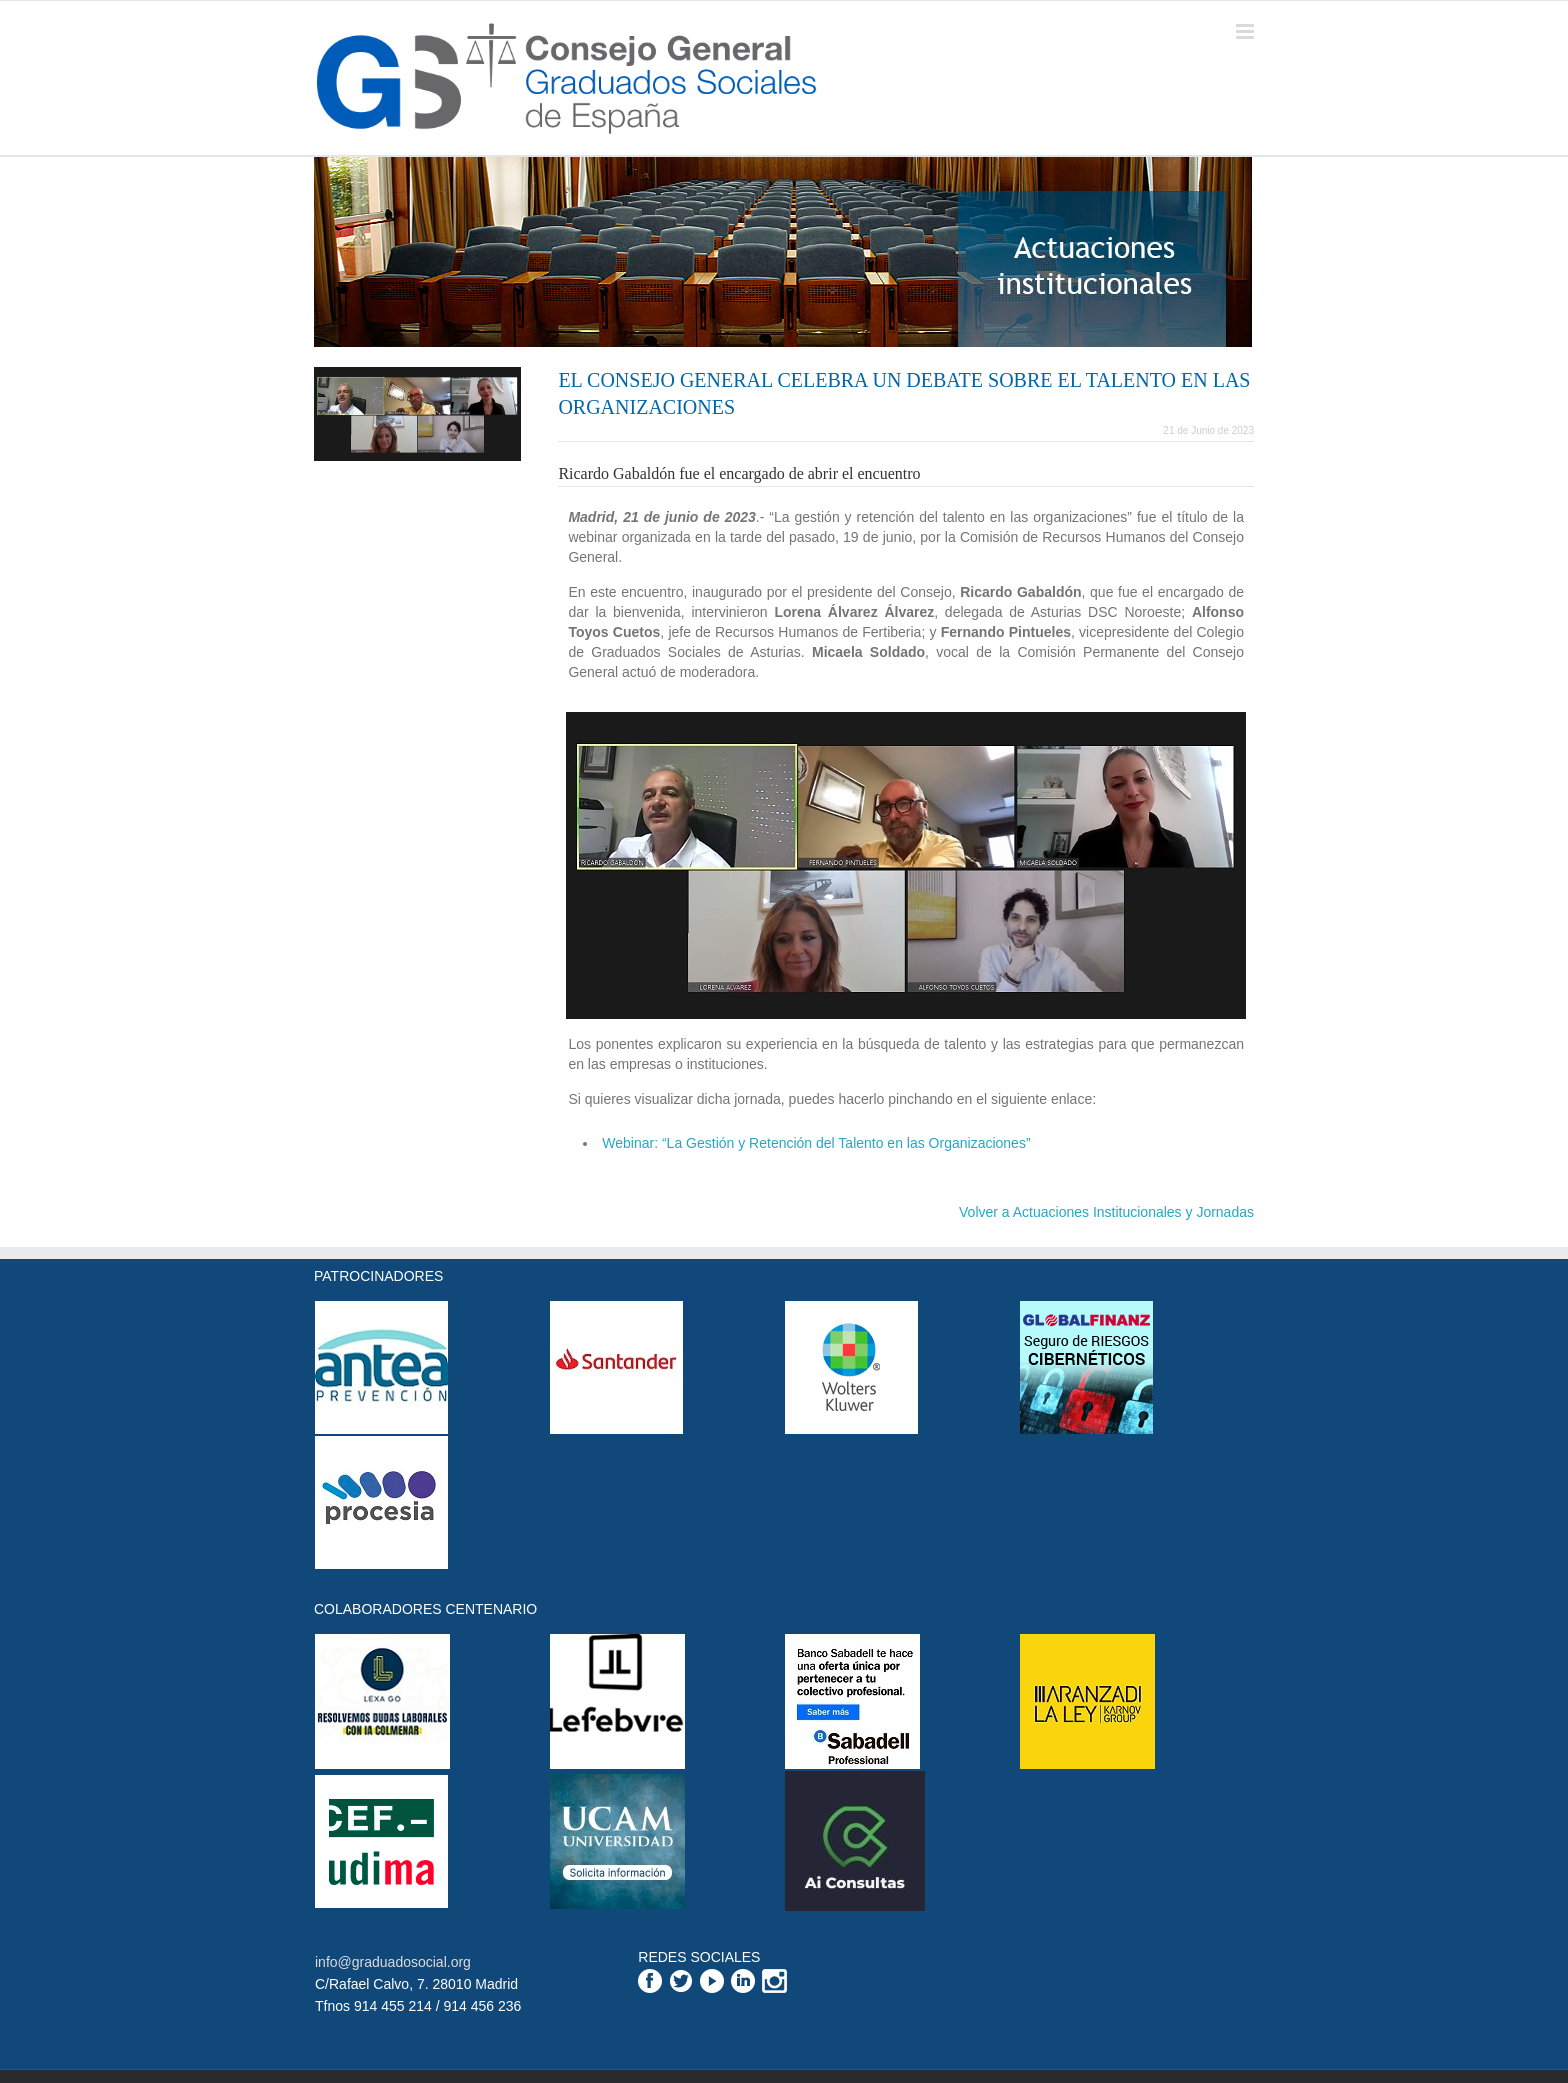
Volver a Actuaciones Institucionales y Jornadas (1106, 1212)
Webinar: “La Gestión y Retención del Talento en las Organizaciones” (816, 1143)
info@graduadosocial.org (393, 1962)
